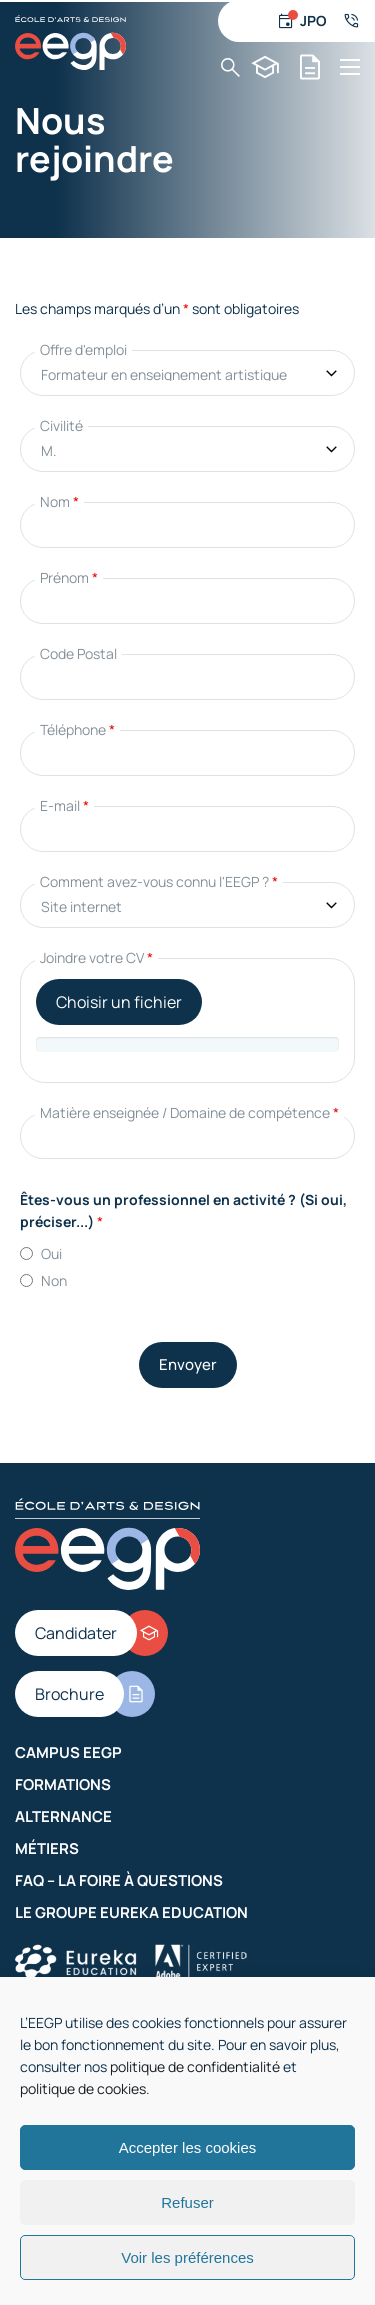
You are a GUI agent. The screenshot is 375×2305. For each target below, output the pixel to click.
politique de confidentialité (195, 2066)
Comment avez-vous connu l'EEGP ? (159, 881)
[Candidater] (265, 67)
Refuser (187, 2202)
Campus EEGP (68, 1752)
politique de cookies (83, 2088)
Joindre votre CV (96, 957)
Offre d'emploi (83, 349)
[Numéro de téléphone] (351, 21)
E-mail (64, 805)
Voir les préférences (187, 2257)
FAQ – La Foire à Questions (119, 1880)
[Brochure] (310, 67)
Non (54, 1280)
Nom (59, 501)
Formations (63, 1784)
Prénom (69, 577)
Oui (51, 1253)
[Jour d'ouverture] (302, 21)
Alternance (63, 1816)
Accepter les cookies (188, 2147)
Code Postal (78, 653)
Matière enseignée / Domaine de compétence (189, 1112)
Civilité (61, 425)
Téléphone (77, 729)
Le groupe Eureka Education (131, 1912)
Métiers (47, 1848)
